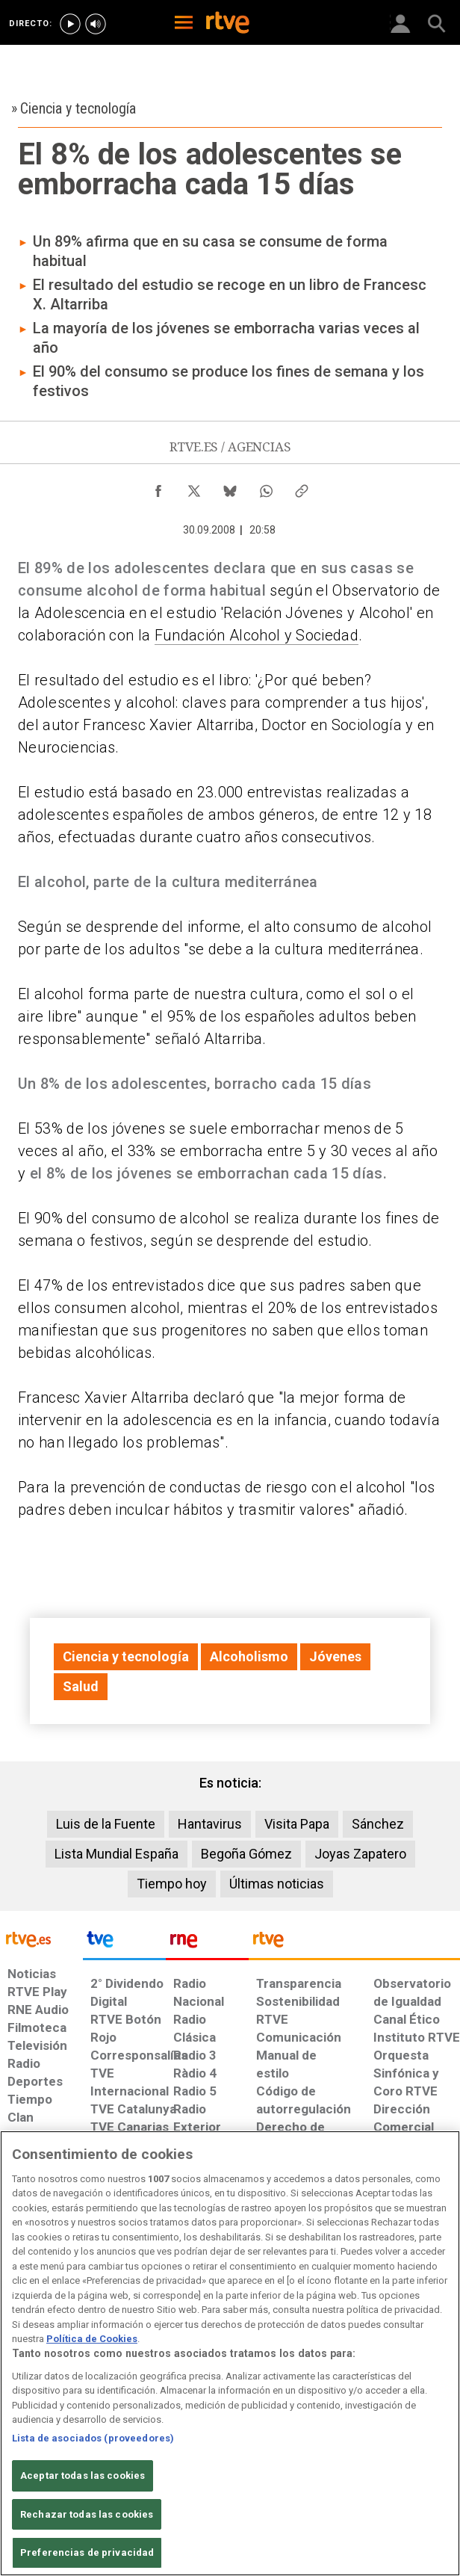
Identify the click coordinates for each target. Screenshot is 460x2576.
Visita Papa (296, 1824)
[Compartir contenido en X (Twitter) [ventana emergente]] (194, 487)
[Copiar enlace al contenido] (302, 487)
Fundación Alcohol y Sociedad (256, 635)
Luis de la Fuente (105, 1824)
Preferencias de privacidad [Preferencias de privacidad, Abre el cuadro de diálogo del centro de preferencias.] (87, 2552)
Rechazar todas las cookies (86, 2514)
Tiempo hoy (172, 1883)
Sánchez (378, 1824)
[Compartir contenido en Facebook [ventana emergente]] (158, 487)
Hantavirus (210, 1824)
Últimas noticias (276, 1883)
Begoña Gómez (246, 1854)
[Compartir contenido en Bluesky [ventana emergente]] (230, 487)
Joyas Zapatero (360, 1854)
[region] (230, 2353)
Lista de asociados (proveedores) (93, 2438)
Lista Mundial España (116, 1854)
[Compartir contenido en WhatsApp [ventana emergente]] (266, 487)
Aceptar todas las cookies (82, 2475)
